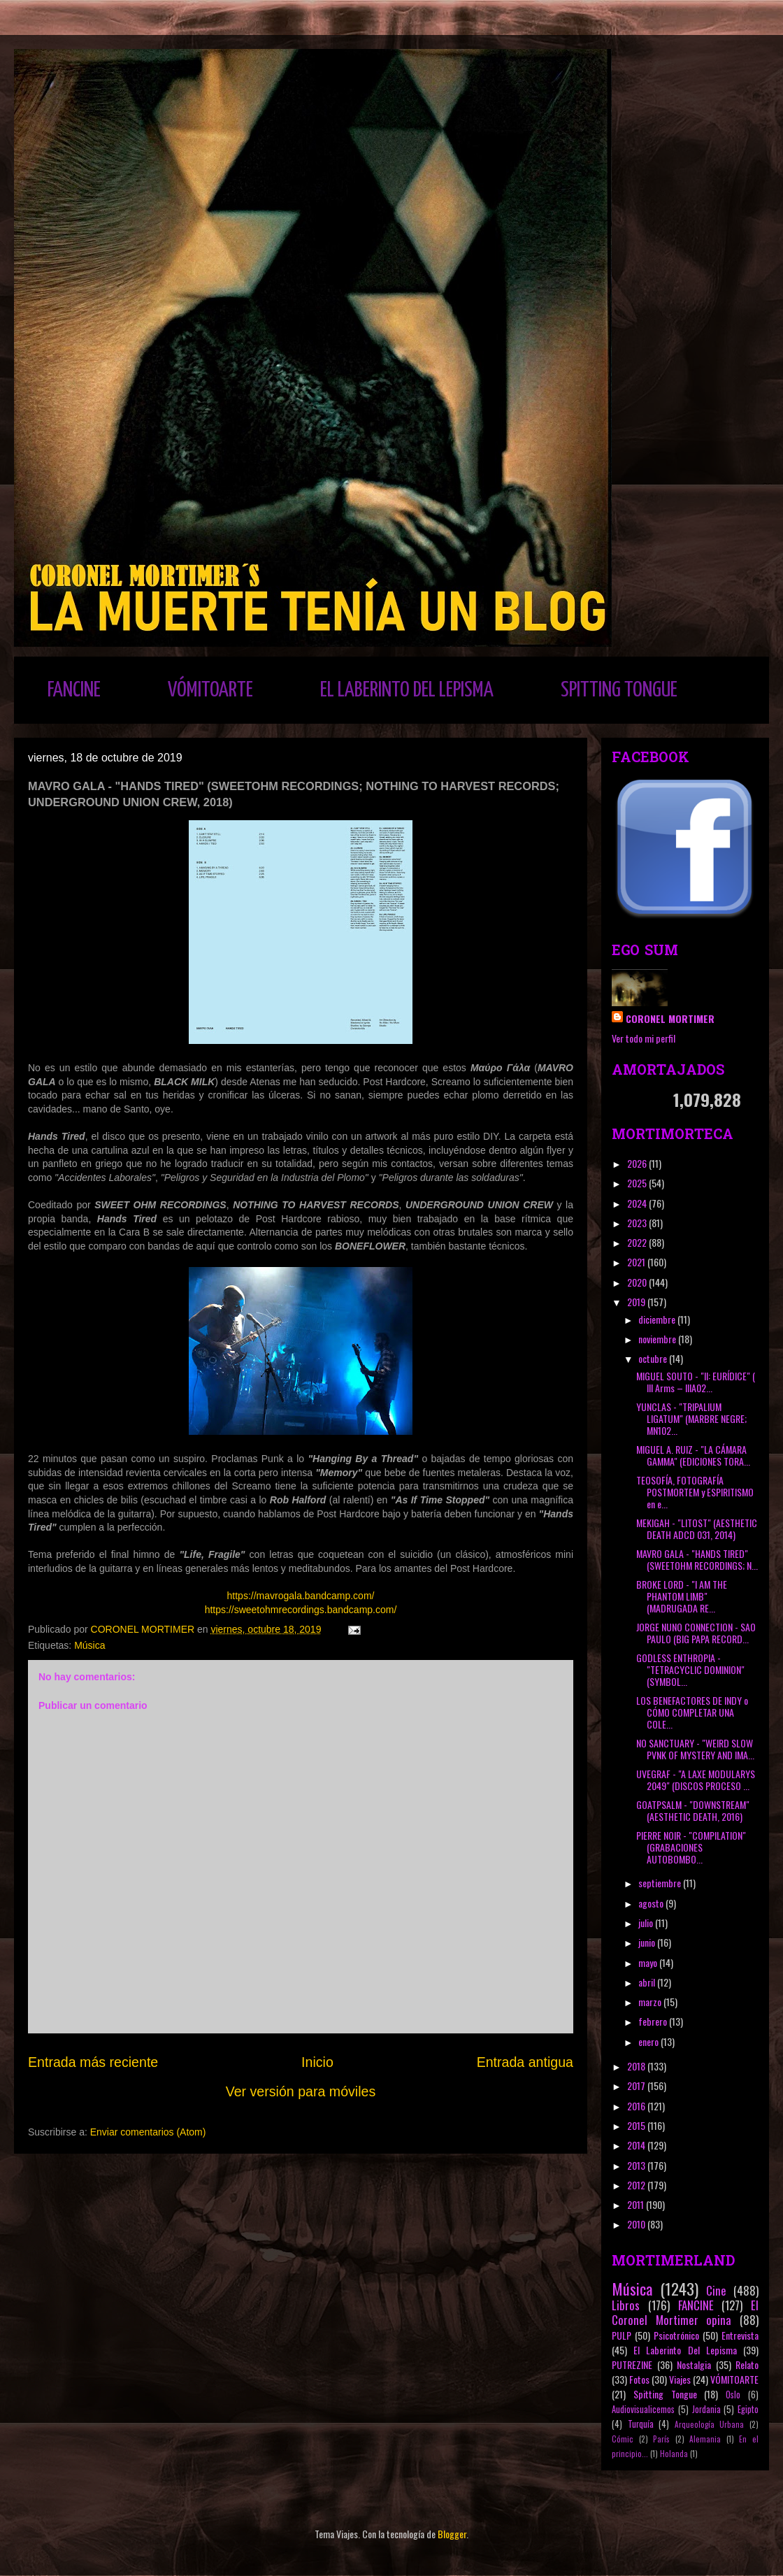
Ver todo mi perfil (643, 1038)
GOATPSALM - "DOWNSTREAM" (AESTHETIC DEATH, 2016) (692, 1810)
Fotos (639, 2379)
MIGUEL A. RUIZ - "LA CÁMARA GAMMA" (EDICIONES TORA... (693, 1455)
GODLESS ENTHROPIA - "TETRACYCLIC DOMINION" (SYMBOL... (690, 1669)
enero (649, 2041)
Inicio (317, 2062)
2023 (638, 1222)
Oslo (733, 2394)
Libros (626, 2305)
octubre (653, 1358)
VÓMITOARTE (210, 690)
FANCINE (74, 690)
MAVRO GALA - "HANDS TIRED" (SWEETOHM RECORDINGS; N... (697, 1559)
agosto (652, 1903)
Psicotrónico (676, 2335)
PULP (621, 2335)
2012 (637, 2184)
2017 (637, 2085)
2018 (637, 2066)
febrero (653, 2021)
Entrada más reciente (93, 2062)
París (661, 2439)
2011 (636, 2204)
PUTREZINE (632, 2364)
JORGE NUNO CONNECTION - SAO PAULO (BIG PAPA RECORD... (696, 1632)
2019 (637, 1301)
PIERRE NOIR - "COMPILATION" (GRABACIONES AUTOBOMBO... (691, 1847)
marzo (650, 2001)
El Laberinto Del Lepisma (685, 2349)
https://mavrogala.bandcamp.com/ (301, 1595)
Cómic (622, 2439)
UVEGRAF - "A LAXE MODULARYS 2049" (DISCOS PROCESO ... (695, 1779)
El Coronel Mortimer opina (685, 2312)
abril (647, 1982)
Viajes (680, 2379)
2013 (637, 2165)
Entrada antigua (525, 2062)
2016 (637, 2105)
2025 (638, 1182)
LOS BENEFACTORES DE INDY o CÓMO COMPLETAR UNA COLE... (692, 1712)
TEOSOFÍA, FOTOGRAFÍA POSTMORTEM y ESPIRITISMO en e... (695, 1492)
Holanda (674, 2453)
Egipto (748, 2409)
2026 (638, 1163)
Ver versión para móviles (301, 2091)
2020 (638, 1282)
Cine (716, 2290)
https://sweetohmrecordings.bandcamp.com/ (301, 1609)
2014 (637, 2145)
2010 (637, 2224)
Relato (747, 2364)
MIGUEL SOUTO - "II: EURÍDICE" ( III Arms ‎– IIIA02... (695, 1381)
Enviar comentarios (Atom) (148, 2132)
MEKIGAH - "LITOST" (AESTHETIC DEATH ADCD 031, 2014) (696, 1528)
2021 (637, 1261)
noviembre (658, 1338)
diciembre (657, 1319)
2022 (638, 1242)
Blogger (452, 2533)
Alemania (705, 2439)
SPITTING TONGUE (619, 690)
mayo (648, 1962)
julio (646, 1922)
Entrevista (740, 2335)
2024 (638, 1203)
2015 (637, 2125)
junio (647, 1942)
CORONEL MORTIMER (670, 1018)
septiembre (660, 1882)
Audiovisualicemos (643, 2409)
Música (89, 1645)
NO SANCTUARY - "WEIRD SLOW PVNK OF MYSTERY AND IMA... (695, 1749)
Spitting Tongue (665, 2394)
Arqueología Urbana (710, 2424)
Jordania (706, 2409)
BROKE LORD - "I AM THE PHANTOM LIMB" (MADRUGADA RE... (681, 1596)
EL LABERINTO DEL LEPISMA (407, 690)
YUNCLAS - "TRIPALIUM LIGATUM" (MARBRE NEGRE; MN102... (691, 1418)
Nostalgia (694, 2364)
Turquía (641, 2424)
